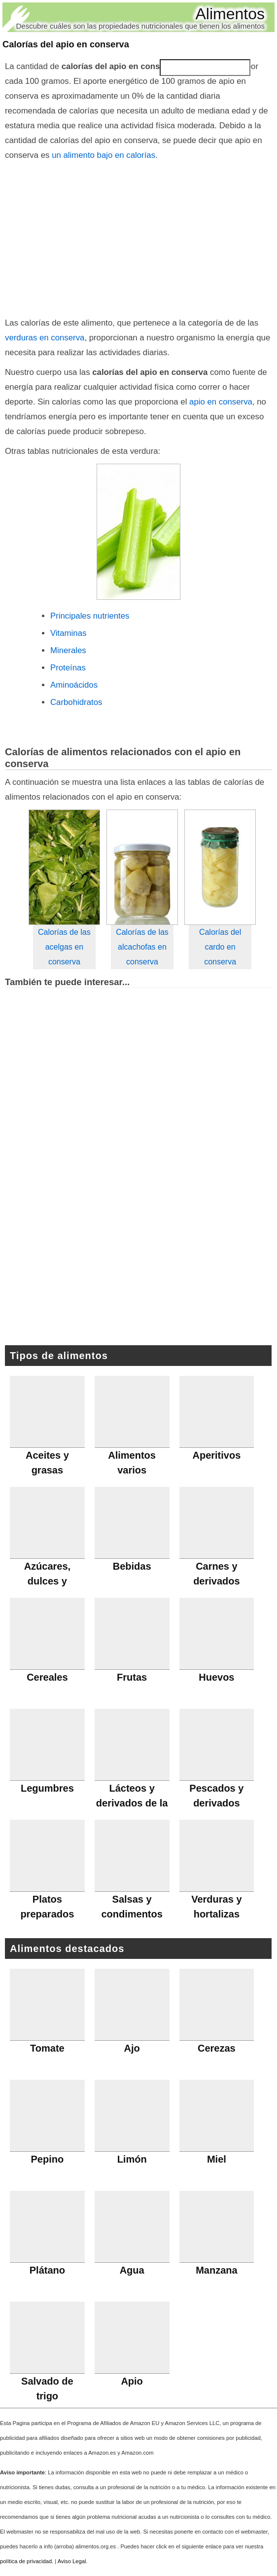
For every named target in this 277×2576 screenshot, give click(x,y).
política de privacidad (26, 2561)
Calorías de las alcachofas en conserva (142, 947)
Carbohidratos (76, 702)
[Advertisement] (138, 237)
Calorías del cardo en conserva (220, 947)
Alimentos (230, 14)
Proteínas (68, 667)
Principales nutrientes (89, 616)
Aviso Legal (72, 2561)
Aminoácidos (74, 685)
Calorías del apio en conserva (65, 44)
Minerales (68, 650)
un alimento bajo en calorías (103, 155)
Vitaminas (68, 633)
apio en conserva (219, 401)
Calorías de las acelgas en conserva (64, 947)
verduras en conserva (44, 337)
